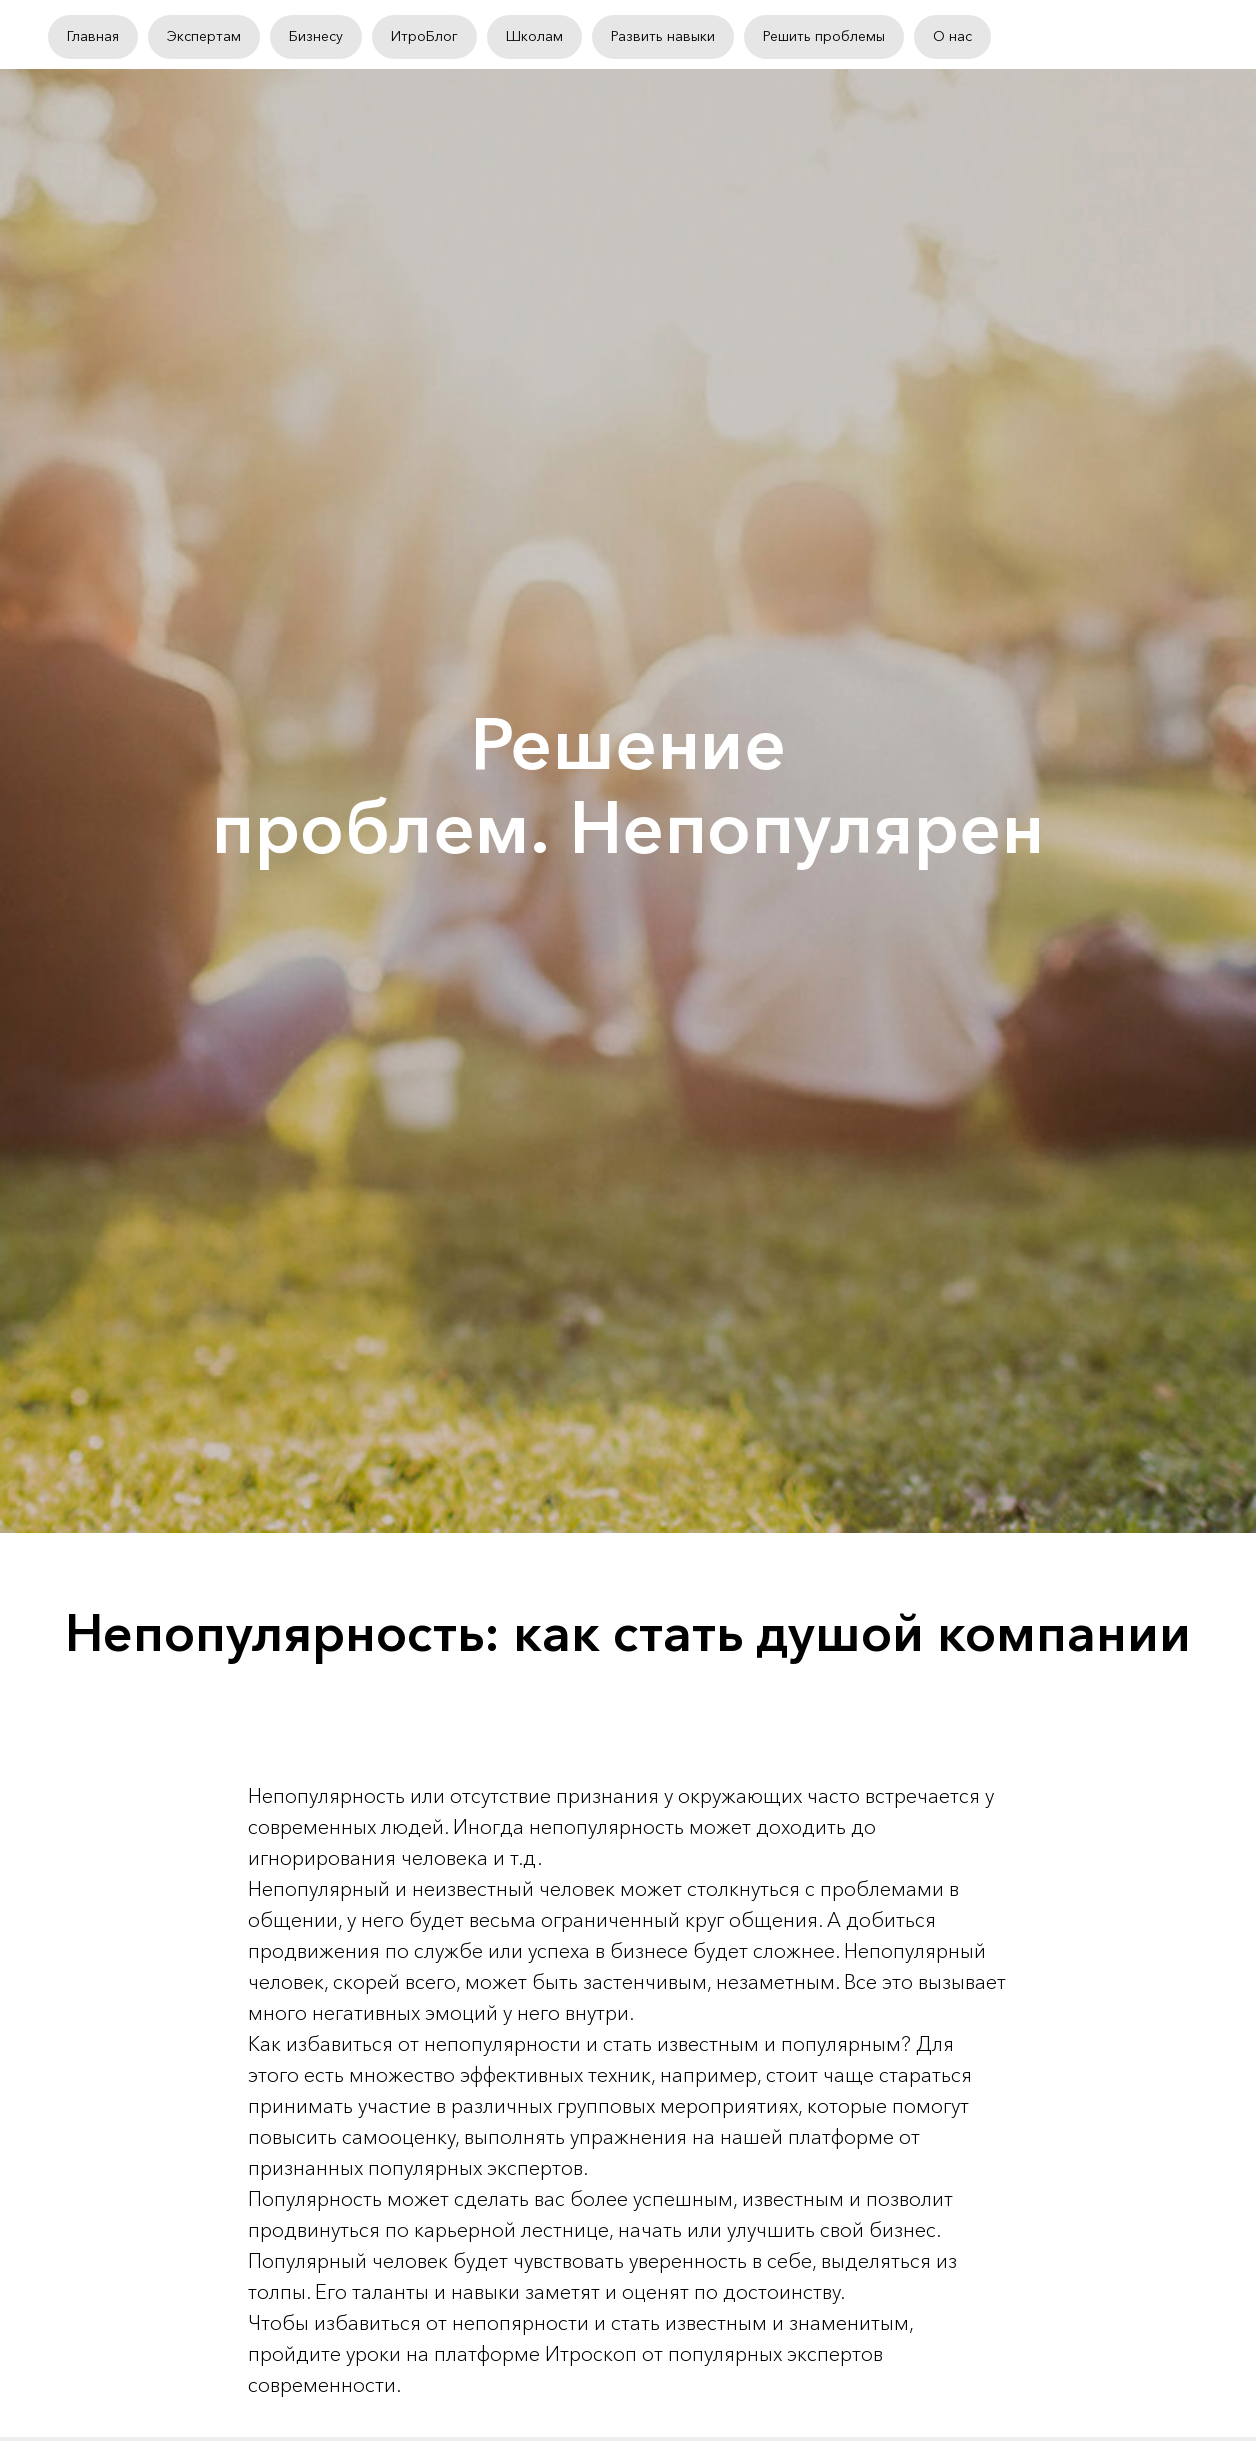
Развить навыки (663, 36)
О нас (952, 36)
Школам (534, 36)
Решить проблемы (824, 36)
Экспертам (204, 36)
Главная (93, 36)
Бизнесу (316, 36)
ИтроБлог (424, 36)
